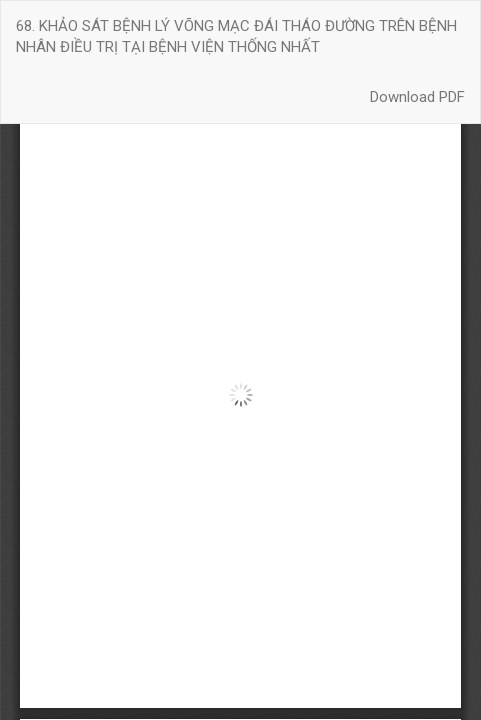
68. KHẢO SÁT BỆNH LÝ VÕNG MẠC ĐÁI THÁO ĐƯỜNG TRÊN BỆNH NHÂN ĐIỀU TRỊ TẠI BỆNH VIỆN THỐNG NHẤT (236, 36)
